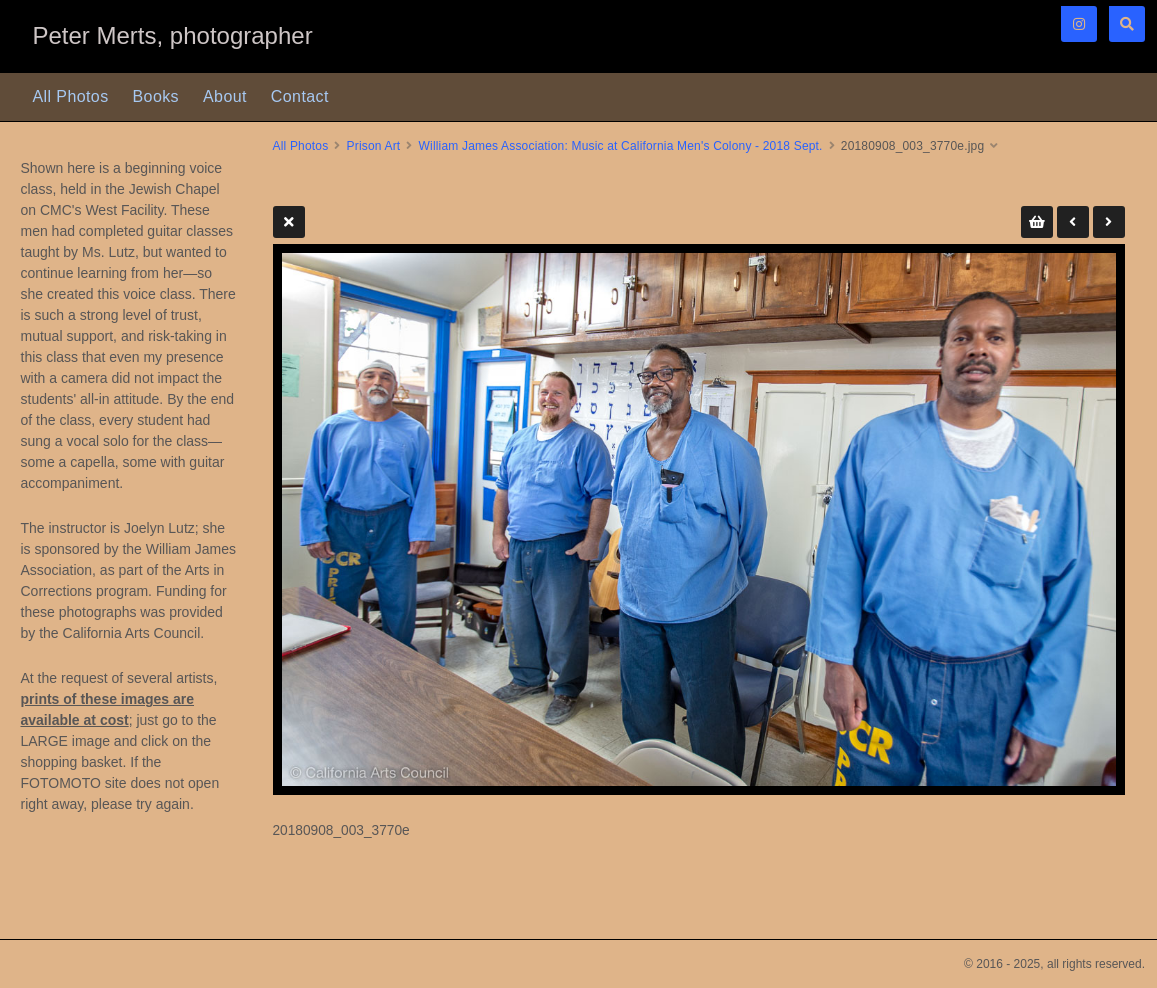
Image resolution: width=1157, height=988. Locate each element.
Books (156, 96)
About (225, 96)
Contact (300, 96)
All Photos (71, 96)
